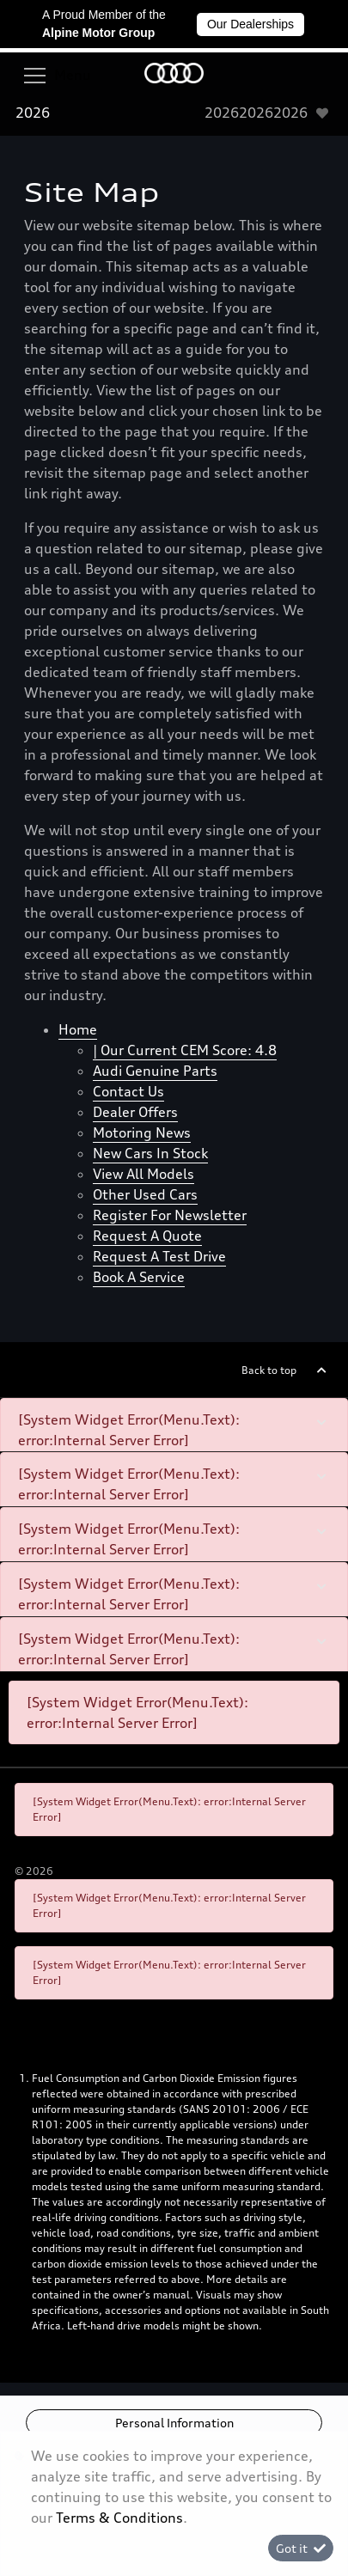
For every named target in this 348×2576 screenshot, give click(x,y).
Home (77, 1029)
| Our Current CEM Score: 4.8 (185, 1050)
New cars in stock (150, 1153)
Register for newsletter (170, 1215)
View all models (143, 1173)
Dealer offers (135, 1111)
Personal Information (174, 2422)
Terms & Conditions (119, 2517)
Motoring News (142, 1132)
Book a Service (139, 1276)
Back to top (268, 1370)
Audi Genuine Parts (155, 1070)
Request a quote (147, 1235)
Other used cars (145, 1194)
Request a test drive (159, 1256)
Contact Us (128, 1091)
